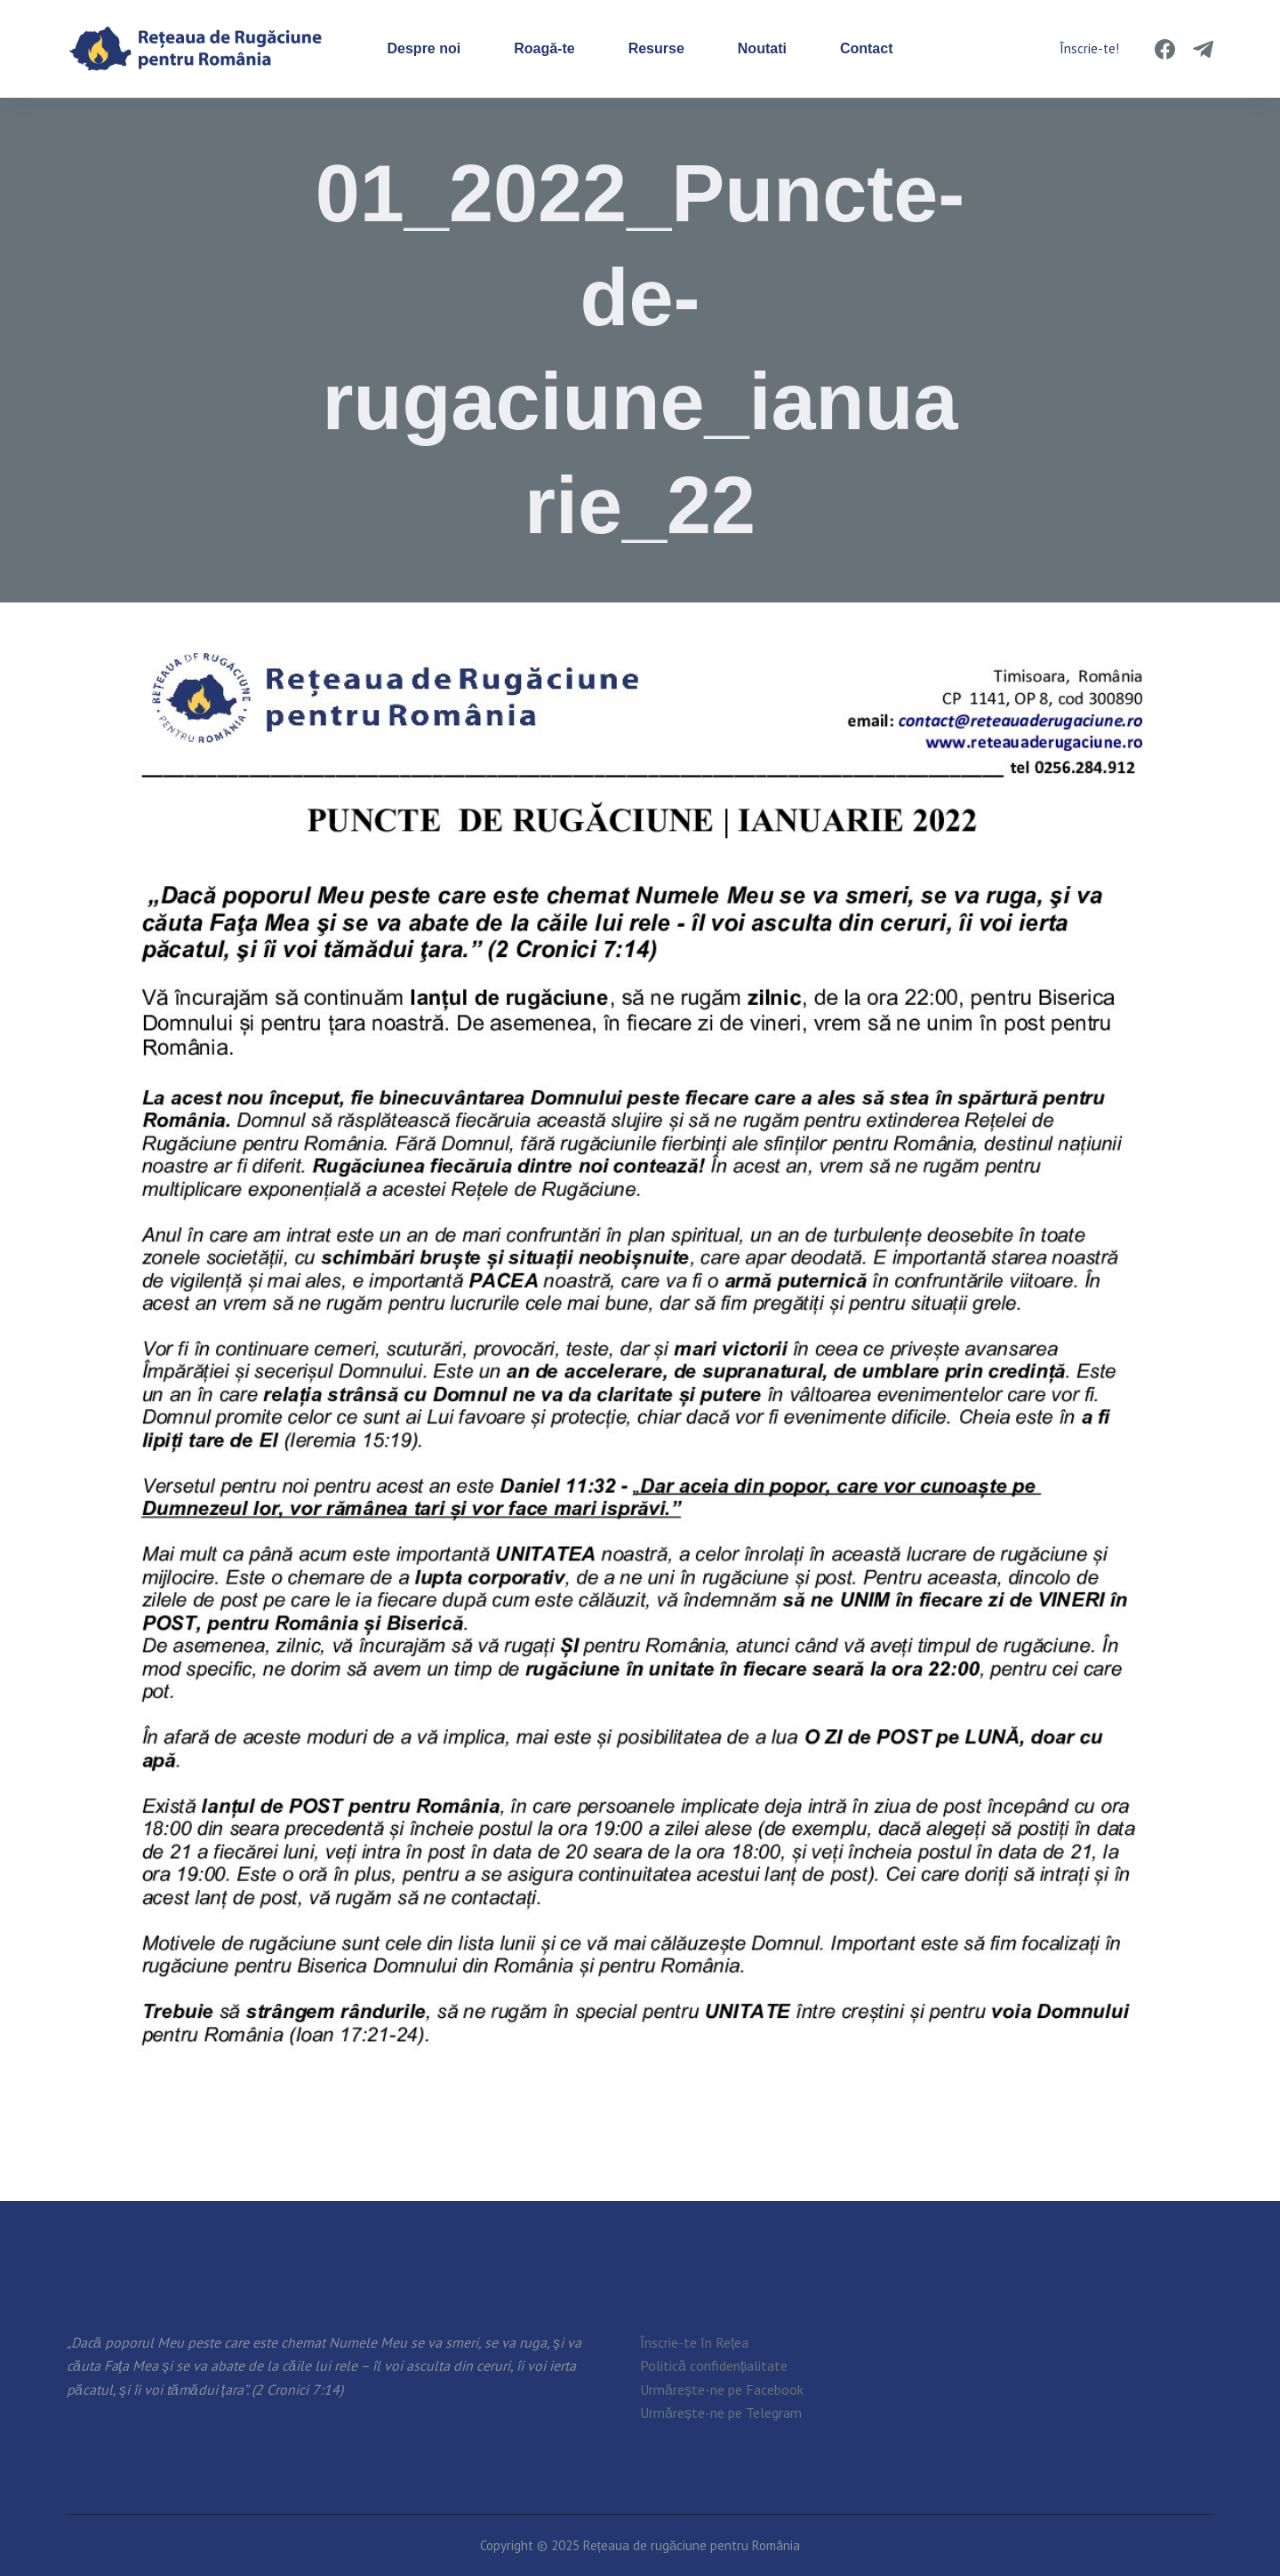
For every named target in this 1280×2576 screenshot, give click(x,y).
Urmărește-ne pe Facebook (722, 2389)
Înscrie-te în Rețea (694, 2342)
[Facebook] (1165, 49)
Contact (866, 48)
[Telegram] (1203, 49)
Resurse (656, 48)
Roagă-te (544, 48)
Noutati (762, 48)
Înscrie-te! (1089, 48)
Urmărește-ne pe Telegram (721, 2412)
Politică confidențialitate (714, 2365)
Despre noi (424, 48)
